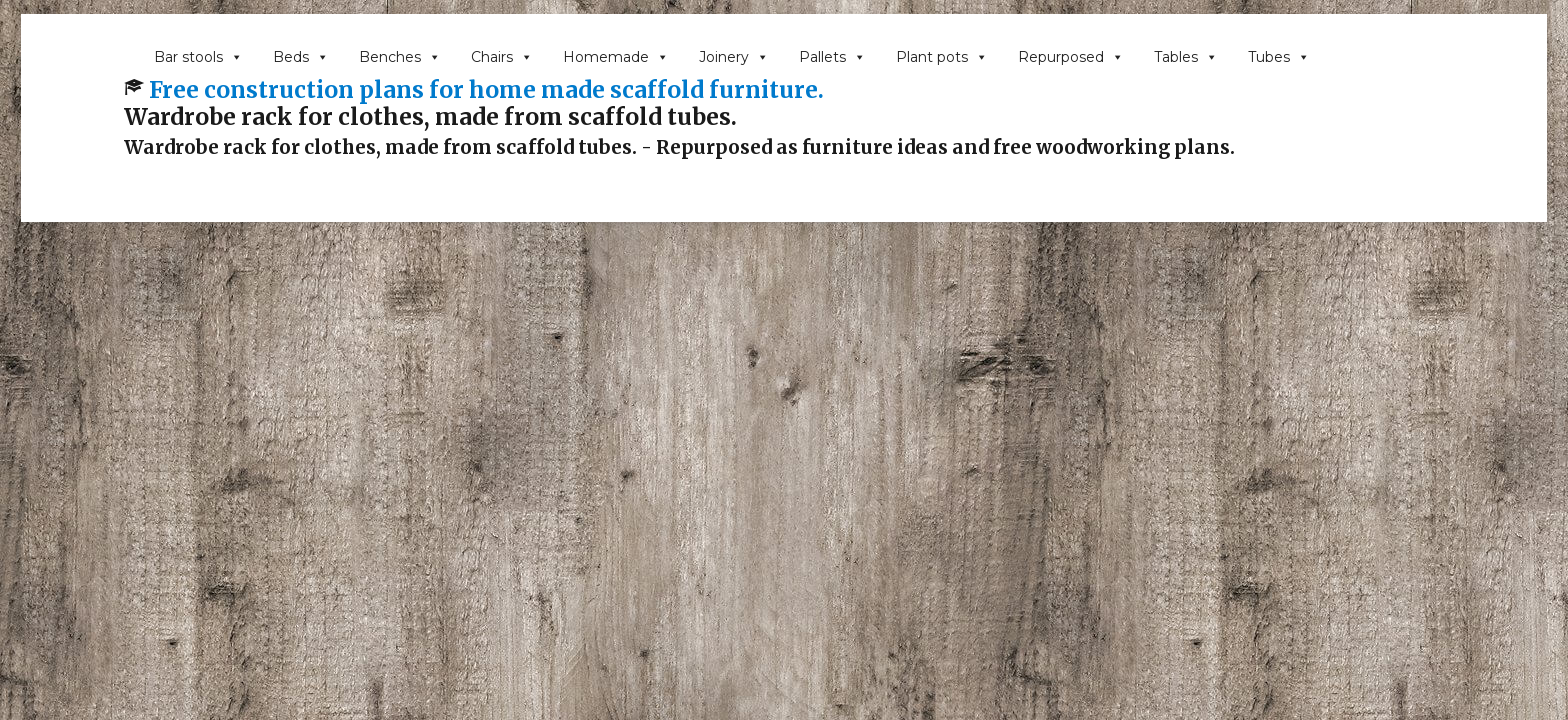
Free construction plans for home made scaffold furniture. (486, 90)
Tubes (1279, 57)
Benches (400, 57)
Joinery (734, 57)
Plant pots (942, 57)
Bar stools (198, 57)
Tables (1186, 57)
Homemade (616, 57)
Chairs (502, 57)
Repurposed (1071, 57)
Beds (301, 57)
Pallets (832, 57)
